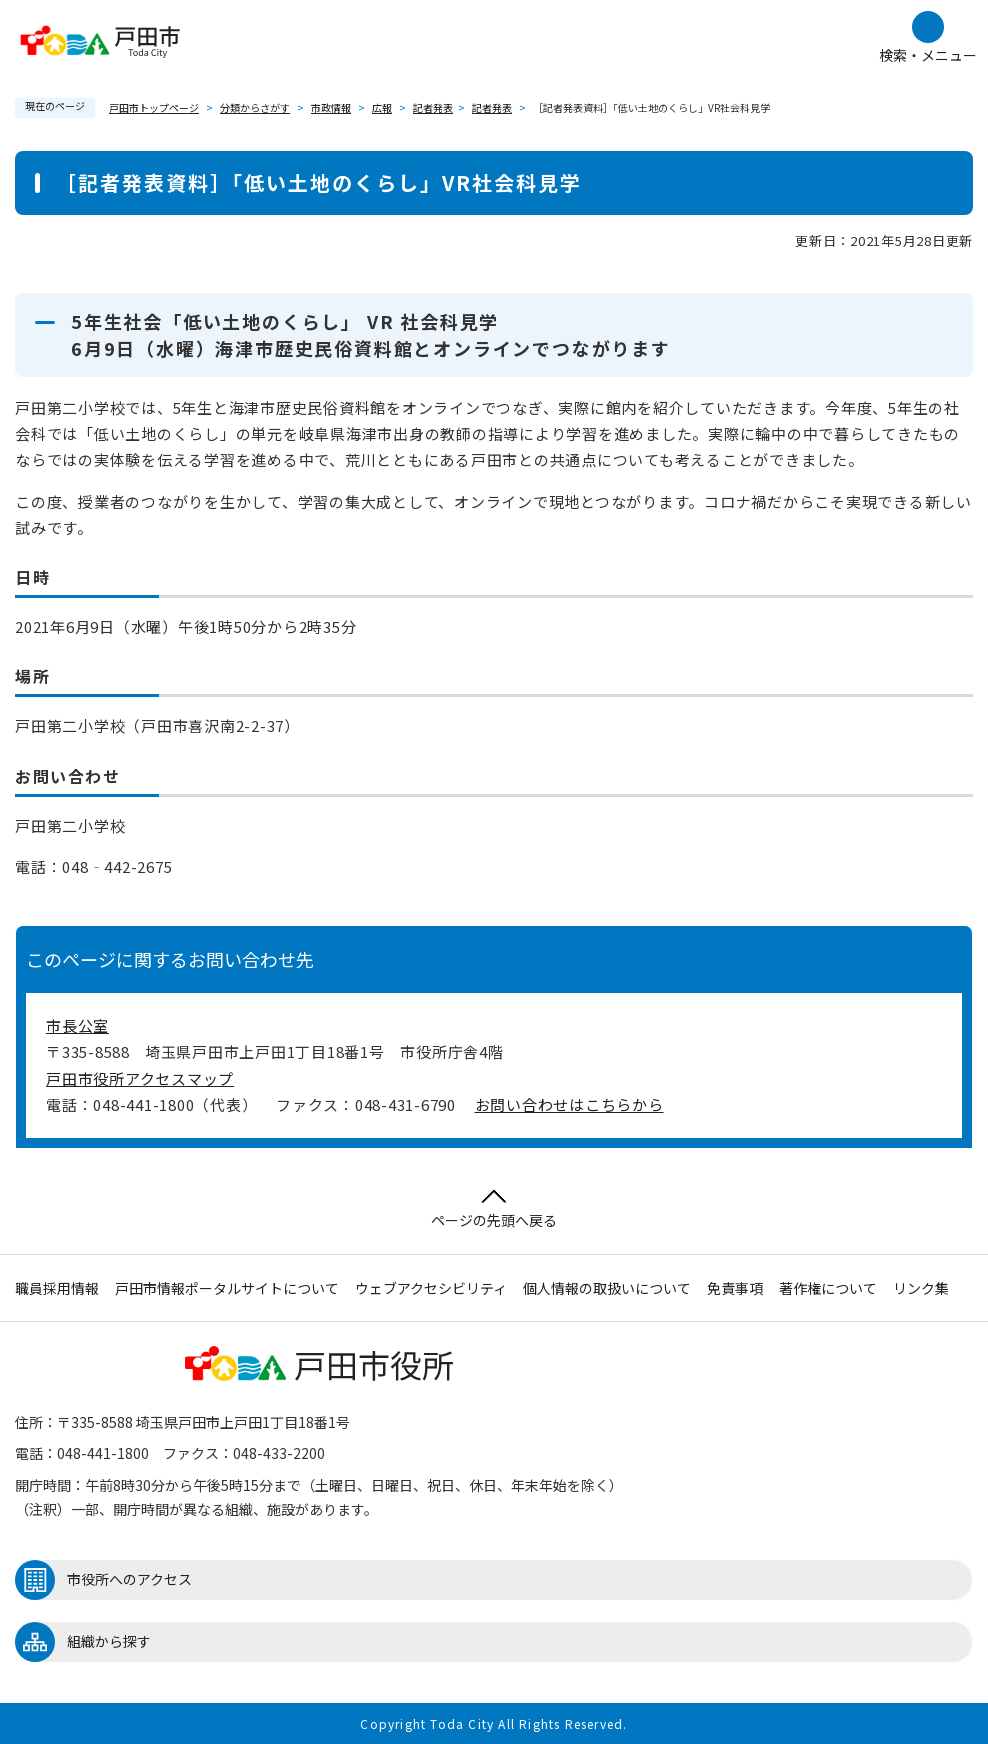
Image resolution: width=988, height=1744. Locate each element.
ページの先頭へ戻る (494, 1209)
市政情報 (331, 107)
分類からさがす (255, 107)
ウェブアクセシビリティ (431, 1288)
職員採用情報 (57, 1288)
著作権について (828, 1288)
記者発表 (433, 107)
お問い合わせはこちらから (569, 1104)
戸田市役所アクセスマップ (140, 1078)
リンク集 (921, 1288)
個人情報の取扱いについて (607, 1288)
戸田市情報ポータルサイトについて (227, 1288)
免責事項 (735, 1288)
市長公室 (77, 1025)
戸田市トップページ (154, 107)
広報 (382, 107)
